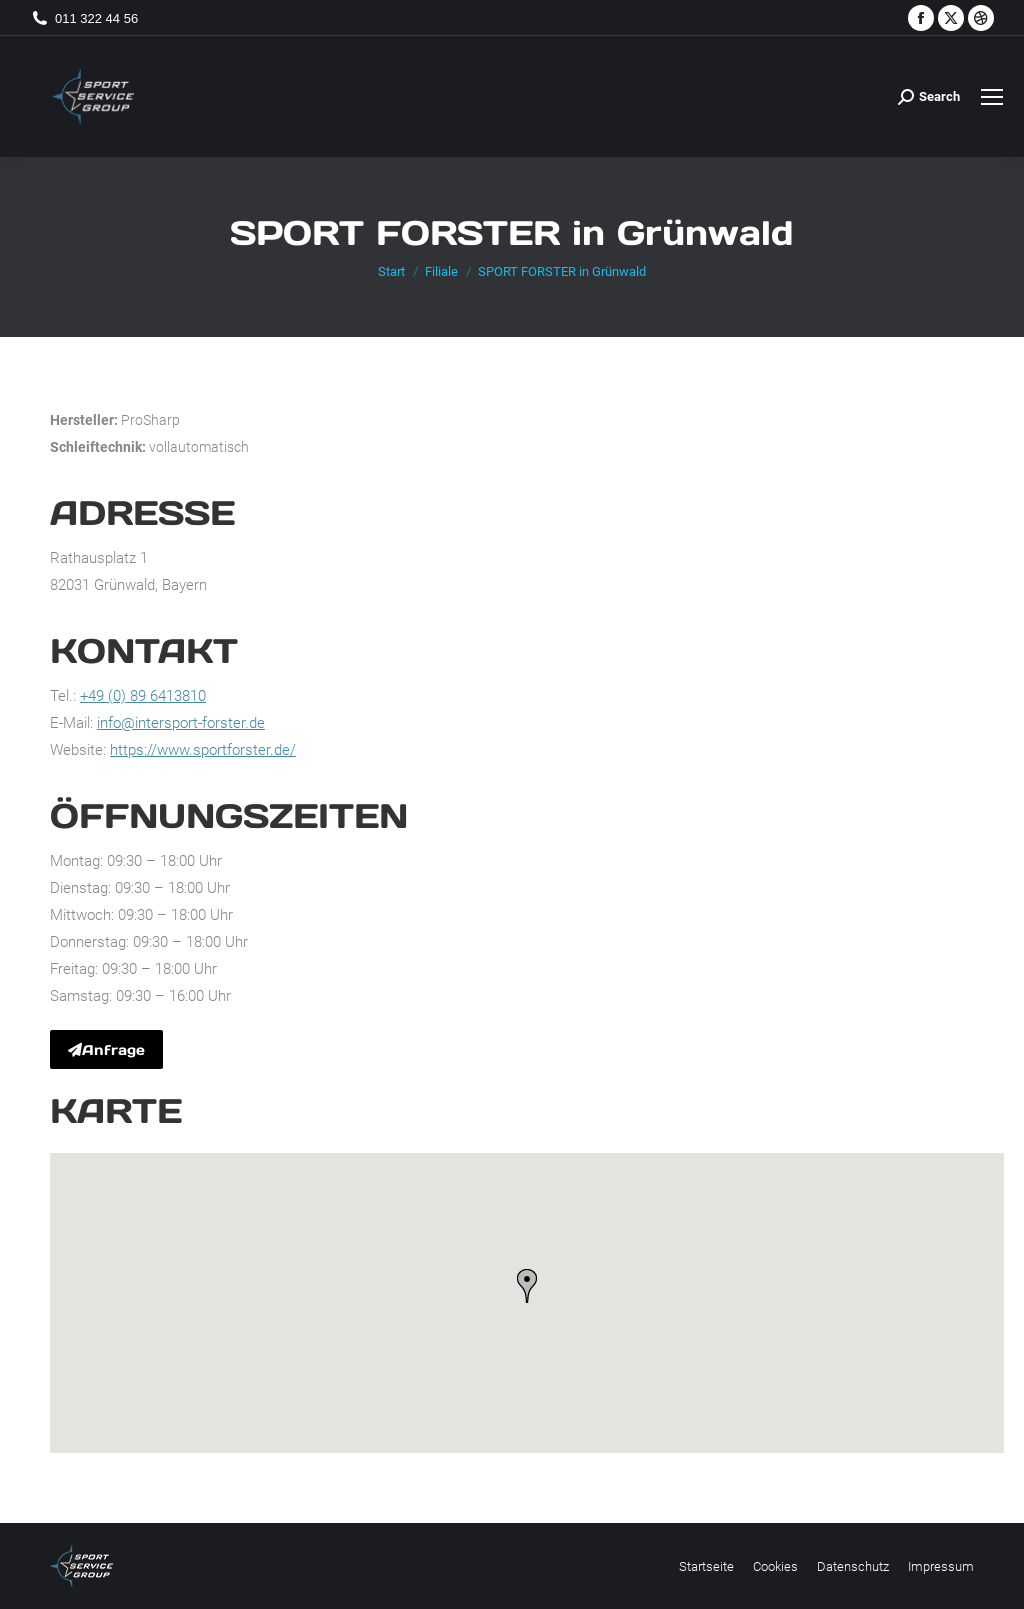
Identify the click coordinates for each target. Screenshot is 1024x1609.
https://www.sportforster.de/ (203, 750)
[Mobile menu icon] (992, 97)
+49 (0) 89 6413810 (143, 696)
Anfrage (106, 1050)
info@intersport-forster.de (181, 723)
